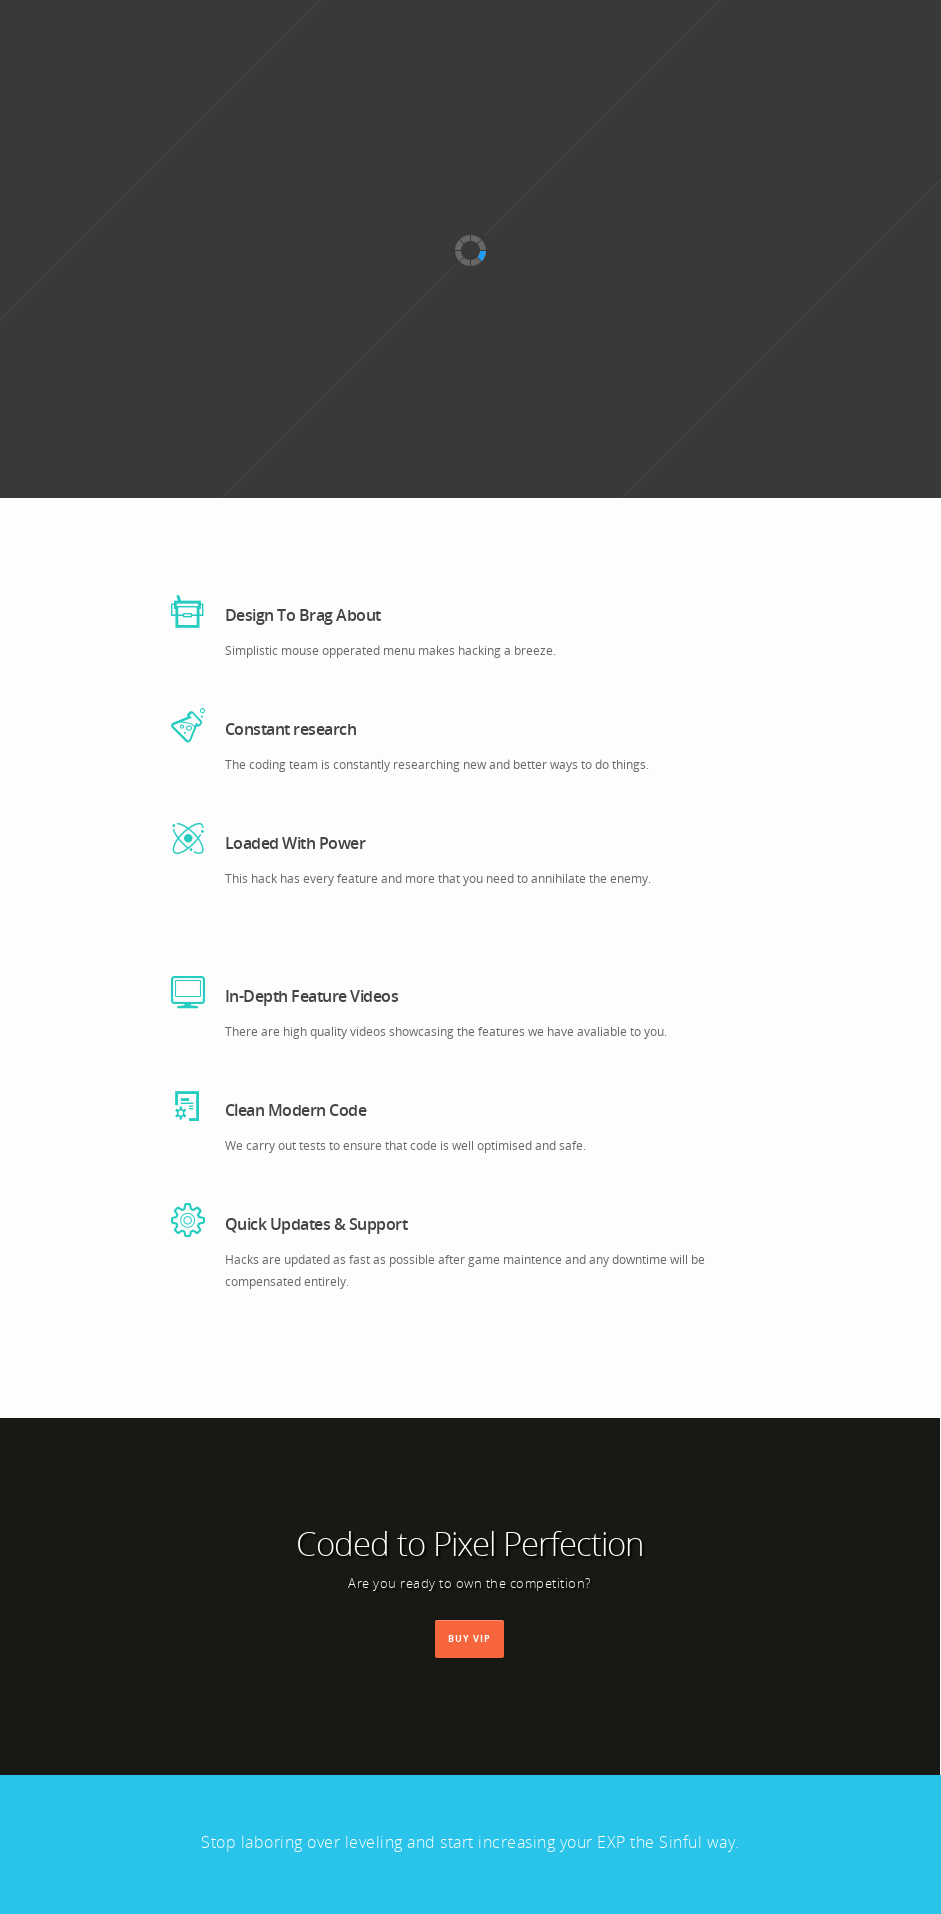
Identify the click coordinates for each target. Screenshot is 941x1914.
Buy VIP (469, 1636)
